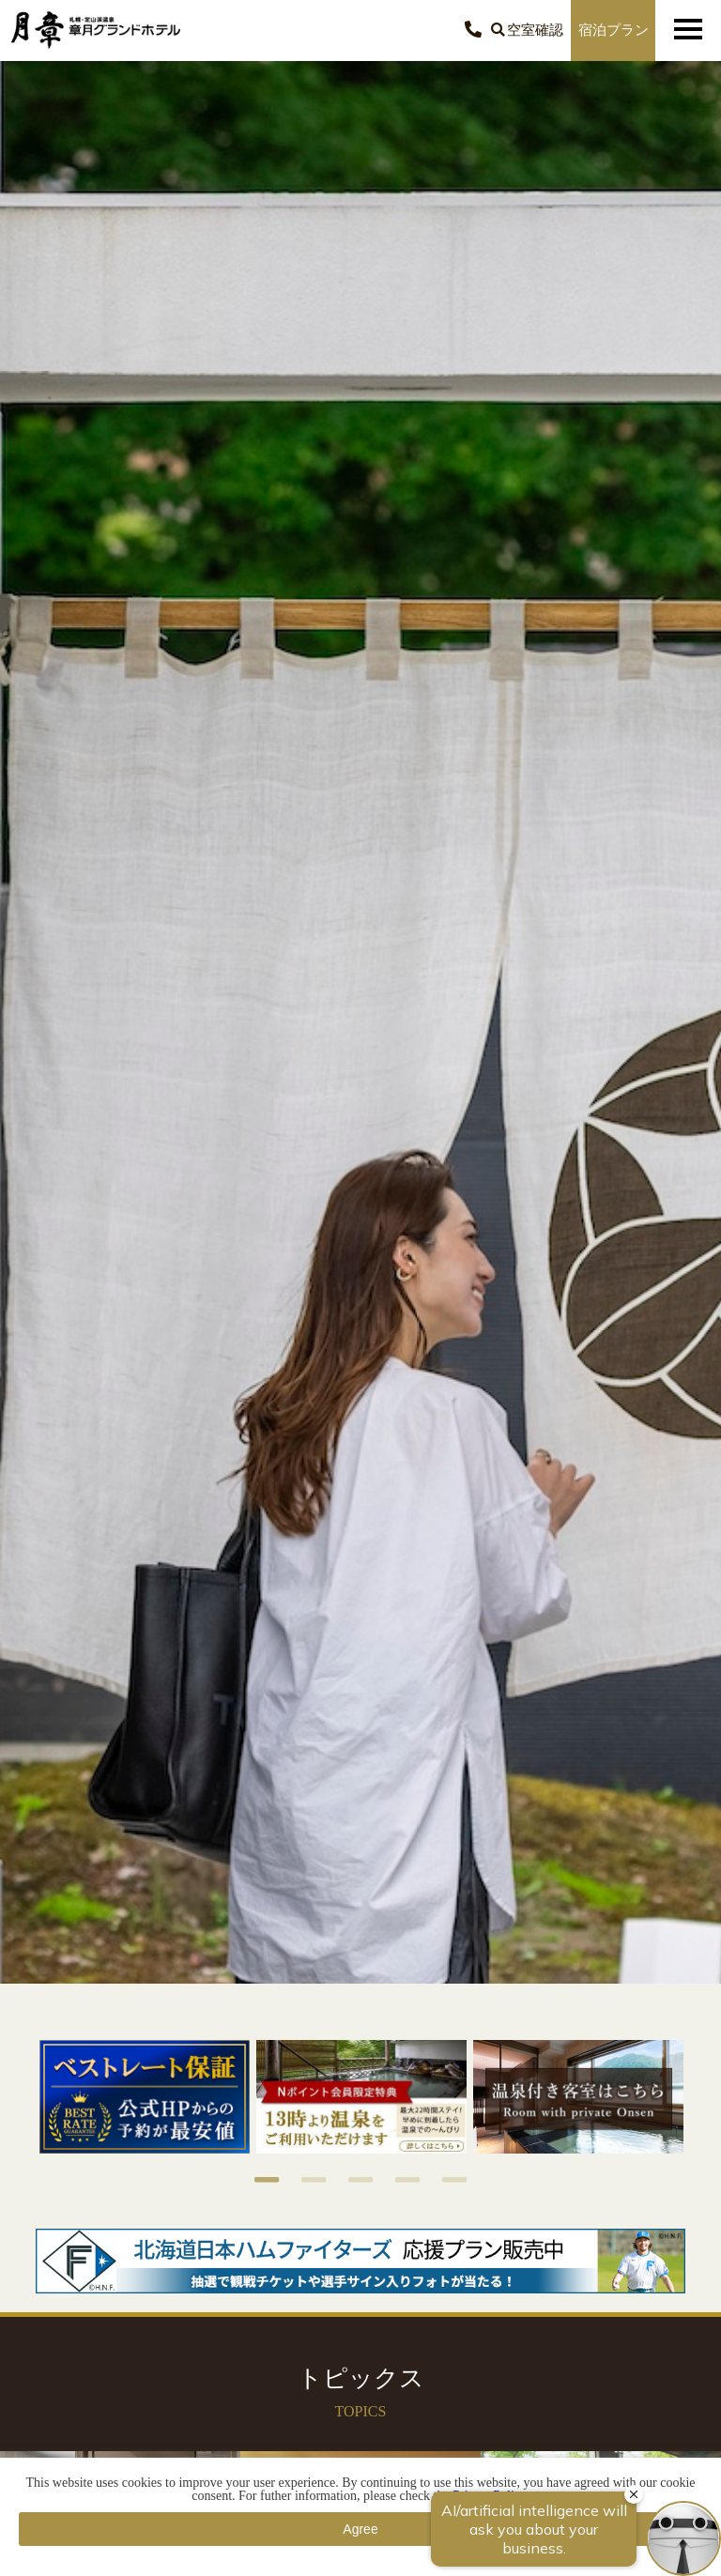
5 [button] (445, 2179)
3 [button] (351, 2179)
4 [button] (398, 2179)
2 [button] (304, 2179)
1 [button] (257, 2179)
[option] (144, 2097)
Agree (360, 2529)
